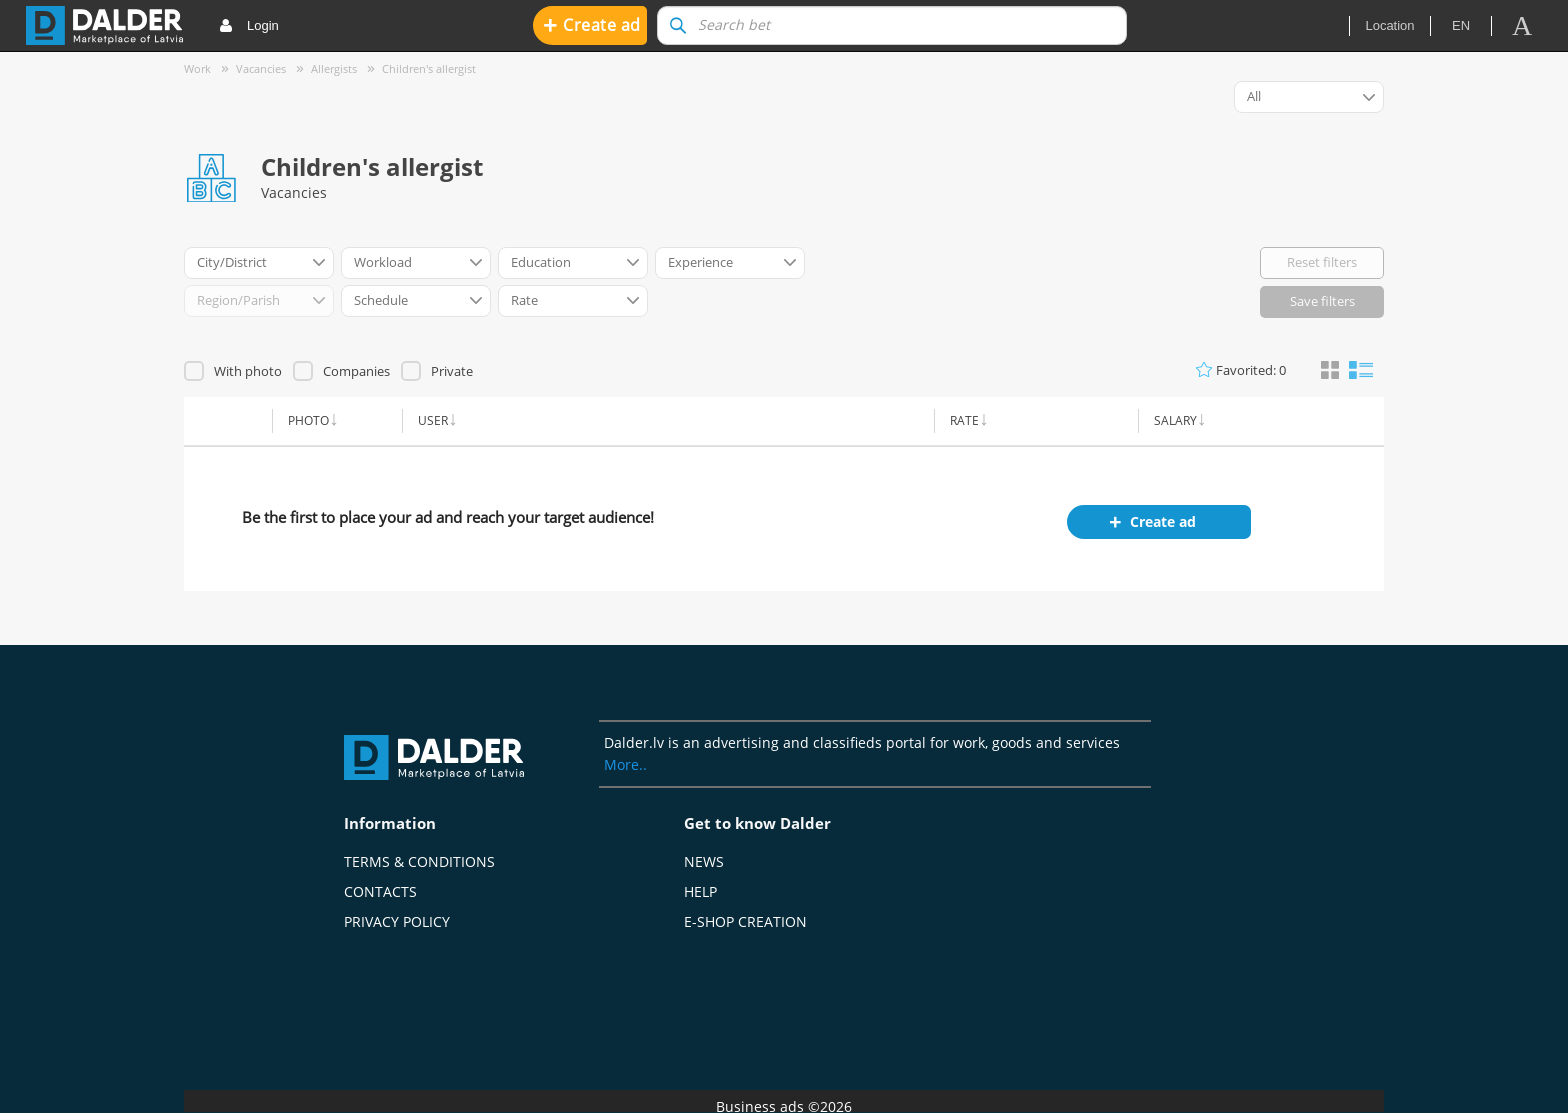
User (433, 420)
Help (700, 891)
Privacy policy (397, 921)
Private (452, 371)
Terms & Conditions (419, 861)
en (1461, 25)
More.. (625, 764)
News (704, 861)
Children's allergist (429, 68)
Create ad (592, 24)
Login (249, 26)
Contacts (380, 891)
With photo (248, 371)
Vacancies (261, 68)
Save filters (1322, 301)
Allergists (334, 68)
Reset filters (1322, 262)
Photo (308, 420)
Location (1389, 25)
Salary (1175, 420)
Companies (356, 371)
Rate (964, 420)
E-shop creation (745, 921)
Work (197, 68)
